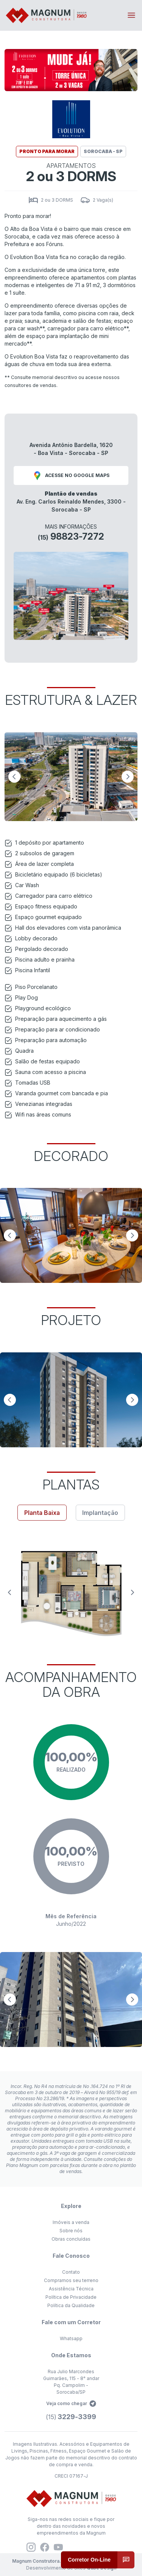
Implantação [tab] (100, 1512)
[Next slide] (128, 777)
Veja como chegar (71, 2403)
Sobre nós (71, 2230)
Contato (71, 2272)
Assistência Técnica (71, 2289)
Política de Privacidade (71, 2297)
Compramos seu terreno (71, 2280)
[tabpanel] (71, 1592)
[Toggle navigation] (131, 15)
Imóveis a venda (71, 2222)
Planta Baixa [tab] (42, 1512)
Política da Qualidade (71, 2305)
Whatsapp (71, 2338)
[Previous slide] (14, 777)
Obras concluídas (71, 2239)
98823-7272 (71, 536)
